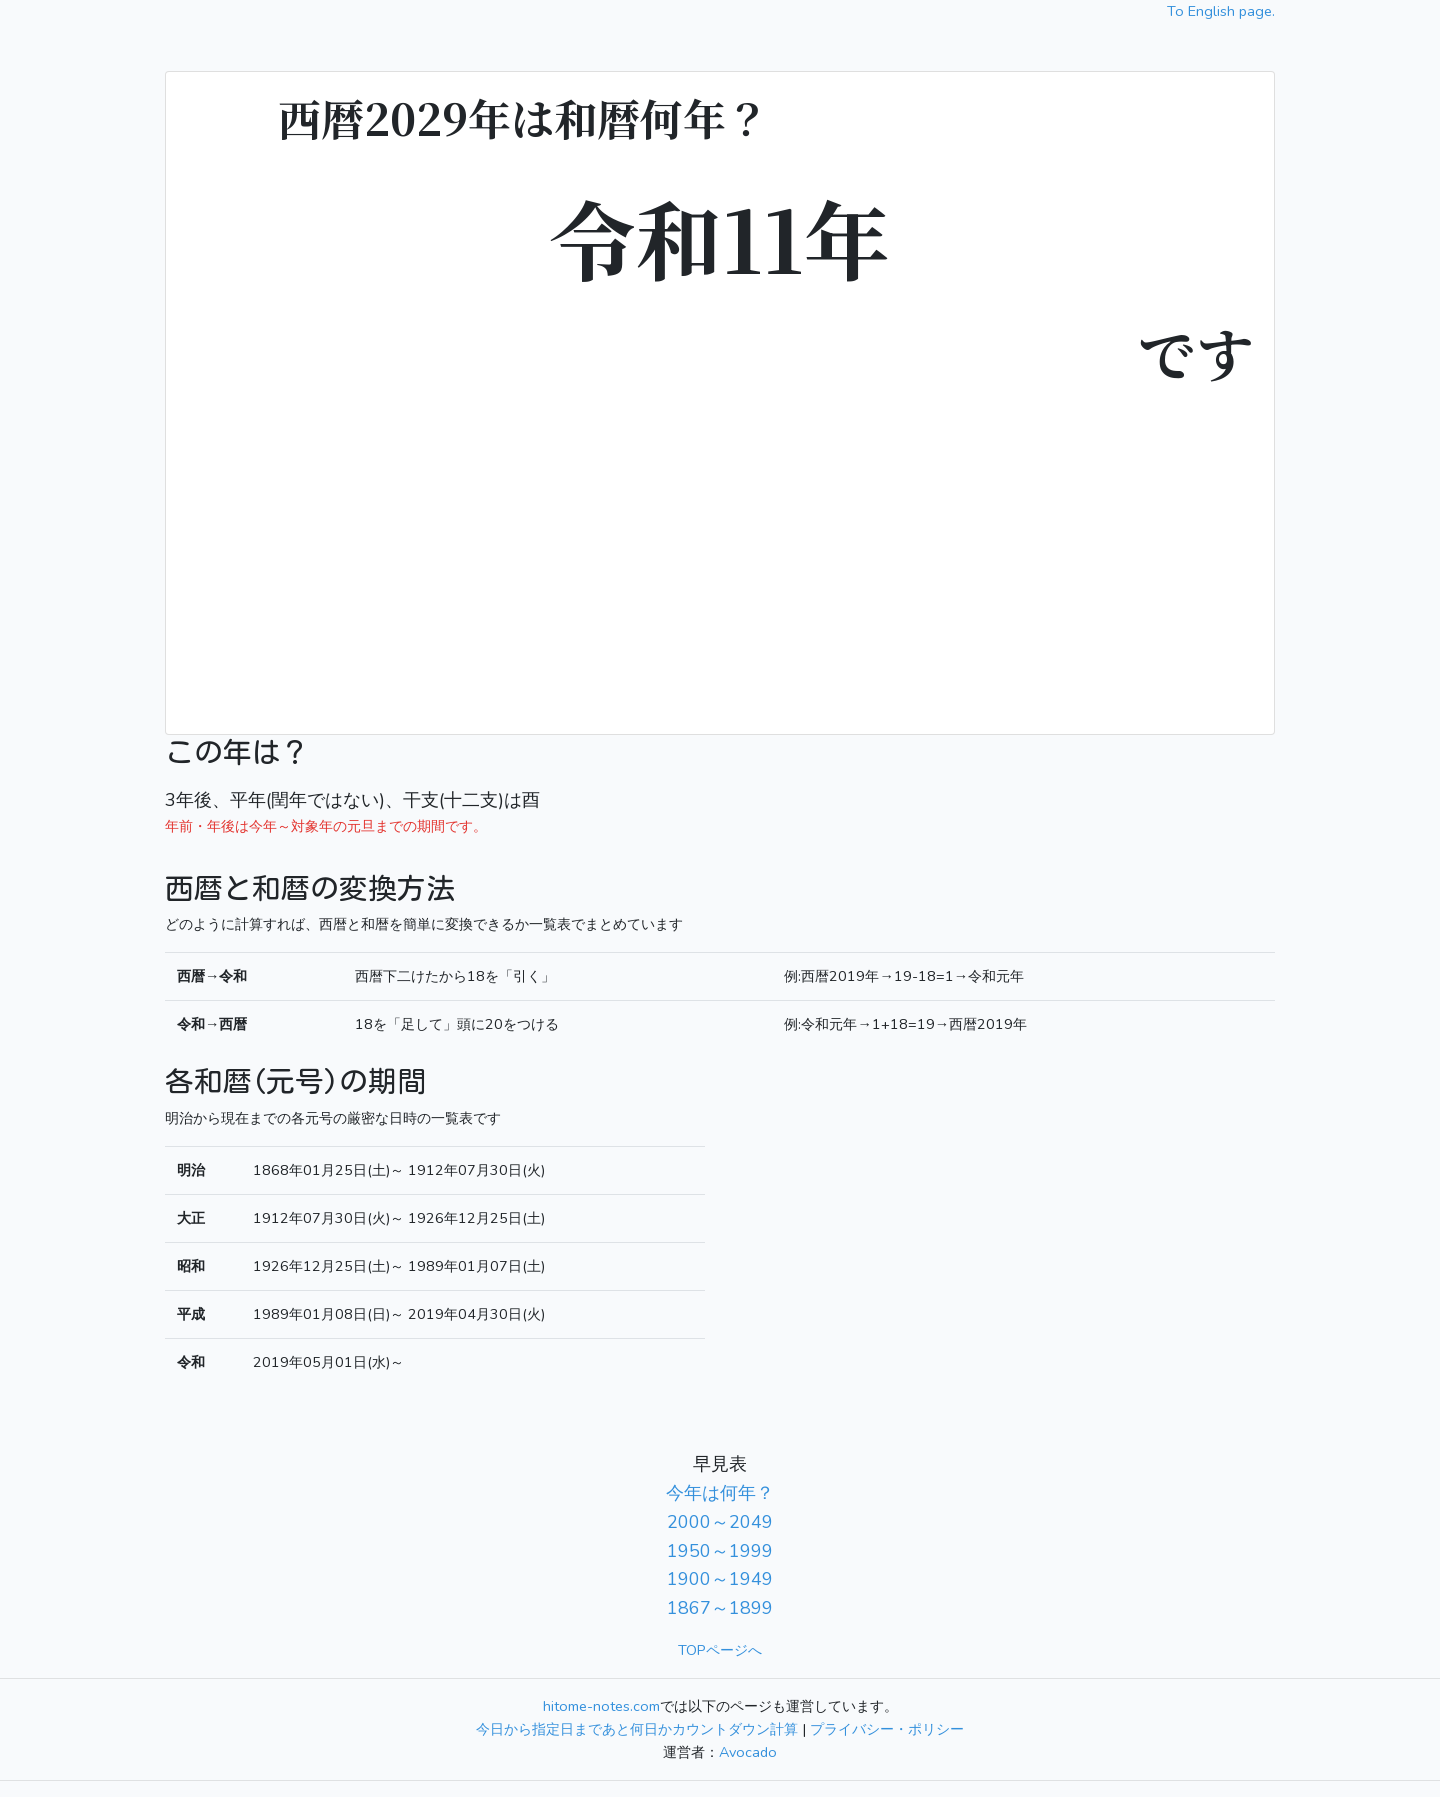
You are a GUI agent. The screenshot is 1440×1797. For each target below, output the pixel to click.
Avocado (748, 1752)
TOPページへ (720, 1650)
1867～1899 (720, 1608)
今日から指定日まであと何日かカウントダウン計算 (637, 1729)
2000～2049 (720, 1522)
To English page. (1221, 11)
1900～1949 (720, 1579)
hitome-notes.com (601, 1706)
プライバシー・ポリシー (887, 1729)
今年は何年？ (720, 1493)
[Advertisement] (720, 548)
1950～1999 (720, 1551)
